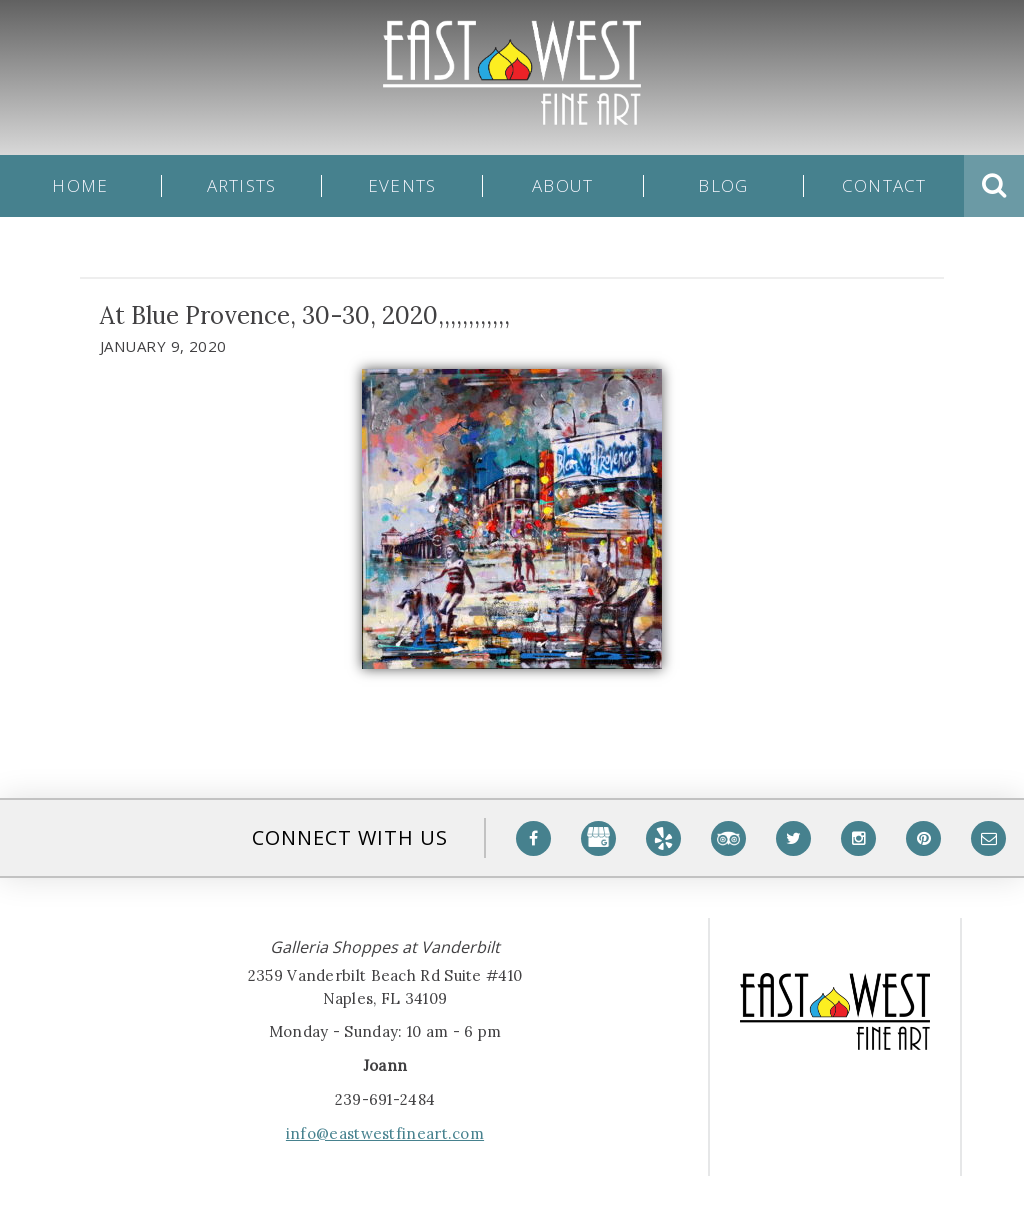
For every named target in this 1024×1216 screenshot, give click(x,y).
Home (80, 186)
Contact (884, 186)
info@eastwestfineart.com (385, 1133)
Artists (242, 186)
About (562, 186)
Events (402, 186)
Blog (723, 186)
